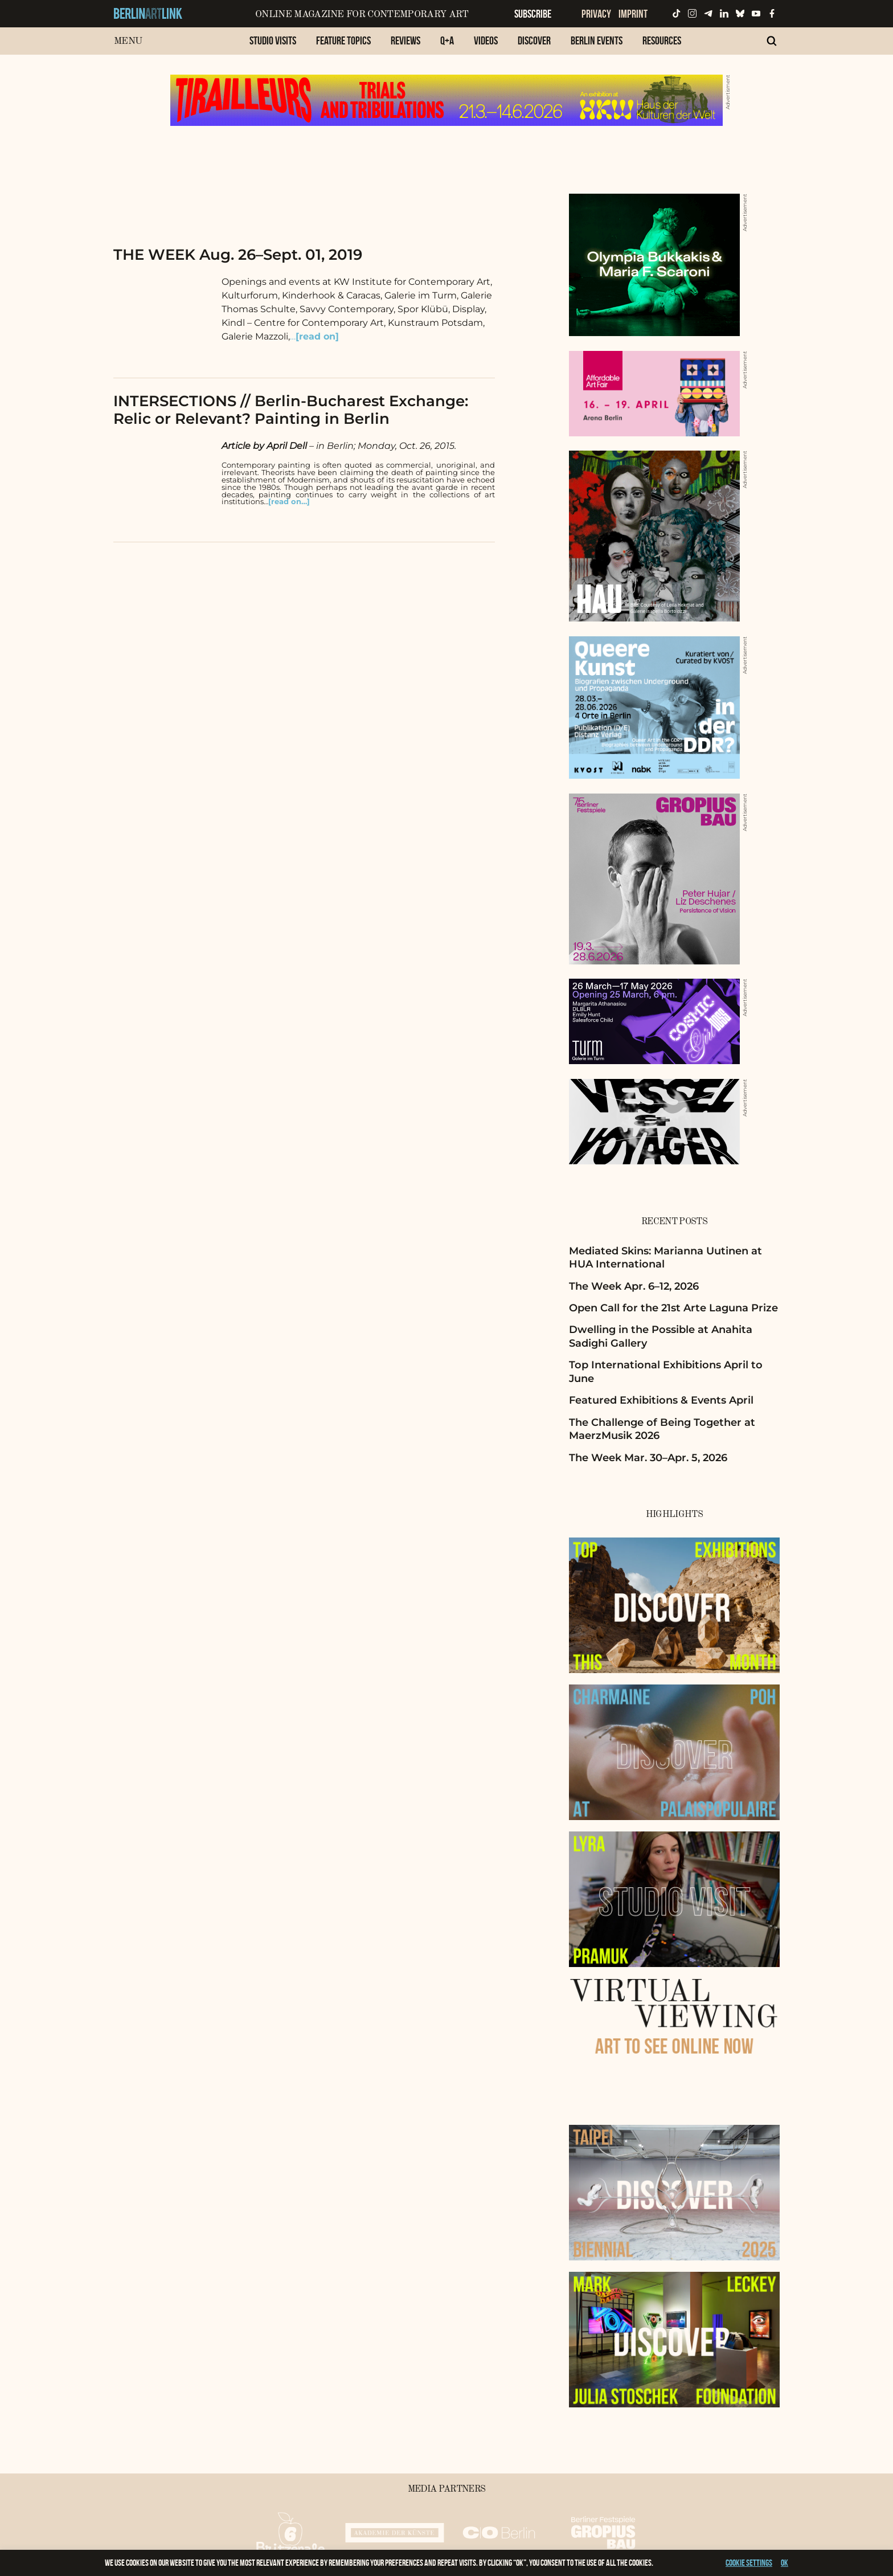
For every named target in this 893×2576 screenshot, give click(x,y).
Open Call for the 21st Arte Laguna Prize (673, 1308)
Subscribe (532, 13)
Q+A (447, 40)
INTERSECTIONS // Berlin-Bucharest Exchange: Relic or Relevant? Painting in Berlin (290, 410)
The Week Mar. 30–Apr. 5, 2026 (648, 1457)
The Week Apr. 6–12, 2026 (634, 1286)
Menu (128, 41)
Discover (534, 40)
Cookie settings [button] (749, 2562)
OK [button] (784, 2562)
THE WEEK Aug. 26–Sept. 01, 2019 (237, 255)
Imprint (633, 13)
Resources (661, 40)
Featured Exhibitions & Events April (661, 1400)
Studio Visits (272, 40)
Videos (486, 40)
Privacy (596, 13)
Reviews (405, 40)
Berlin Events (596, 40)
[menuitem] (272, 46)
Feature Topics (343, 40)
